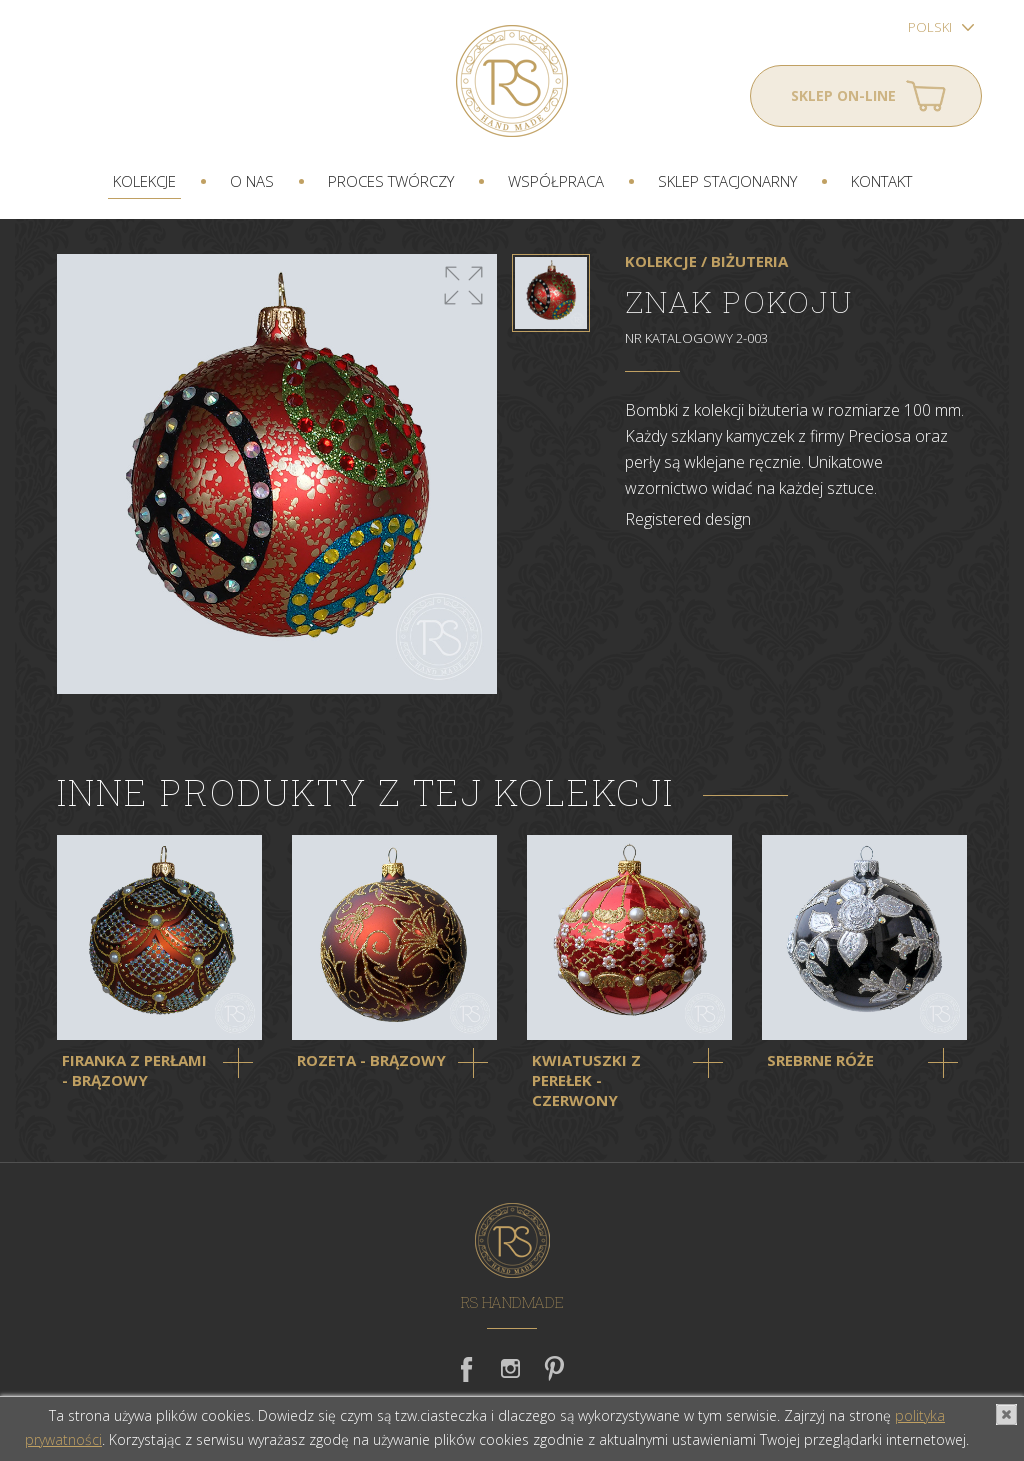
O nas (252, 181)
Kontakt (881, 181)
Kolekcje (144, 181)
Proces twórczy (391, 181)
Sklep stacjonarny (727, 181)
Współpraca (556, 181)
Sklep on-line (843, 95)
